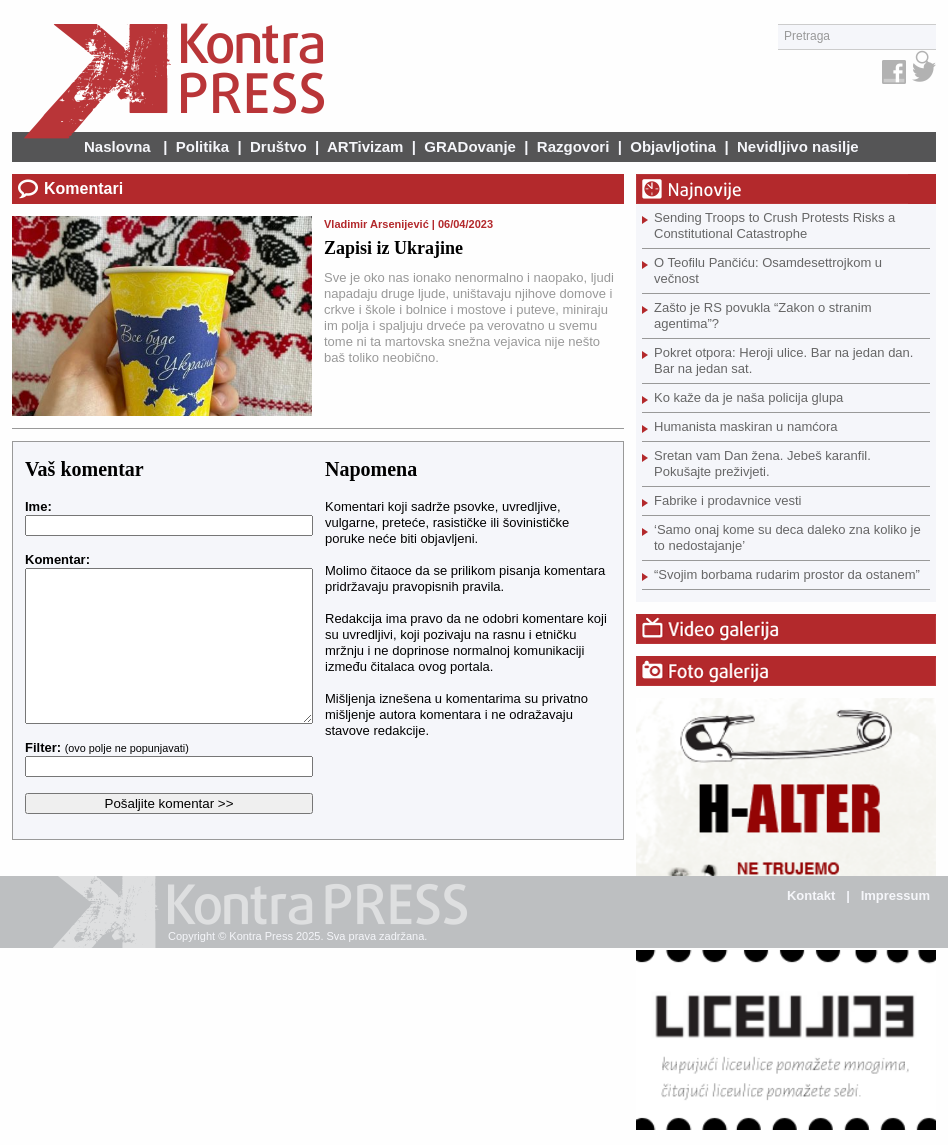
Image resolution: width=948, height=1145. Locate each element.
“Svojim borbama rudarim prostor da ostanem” (787, 574)
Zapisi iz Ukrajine (393, 248)
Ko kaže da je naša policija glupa (748, 397)
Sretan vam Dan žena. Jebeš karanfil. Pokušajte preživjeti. (762, 463)
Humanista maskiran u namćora (746, 426)
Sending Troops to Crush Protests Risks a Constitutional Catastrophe (774, 225)
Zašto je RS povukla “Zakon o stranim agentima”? (762, 315)
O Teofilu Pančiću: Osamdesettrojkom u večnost (768, 270)
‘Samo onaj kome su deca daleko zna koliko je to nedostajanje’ (787, 537)
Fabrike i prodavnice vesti (727, 500)
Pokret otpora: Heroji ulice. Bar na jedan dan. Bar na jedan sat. (783, 360)
